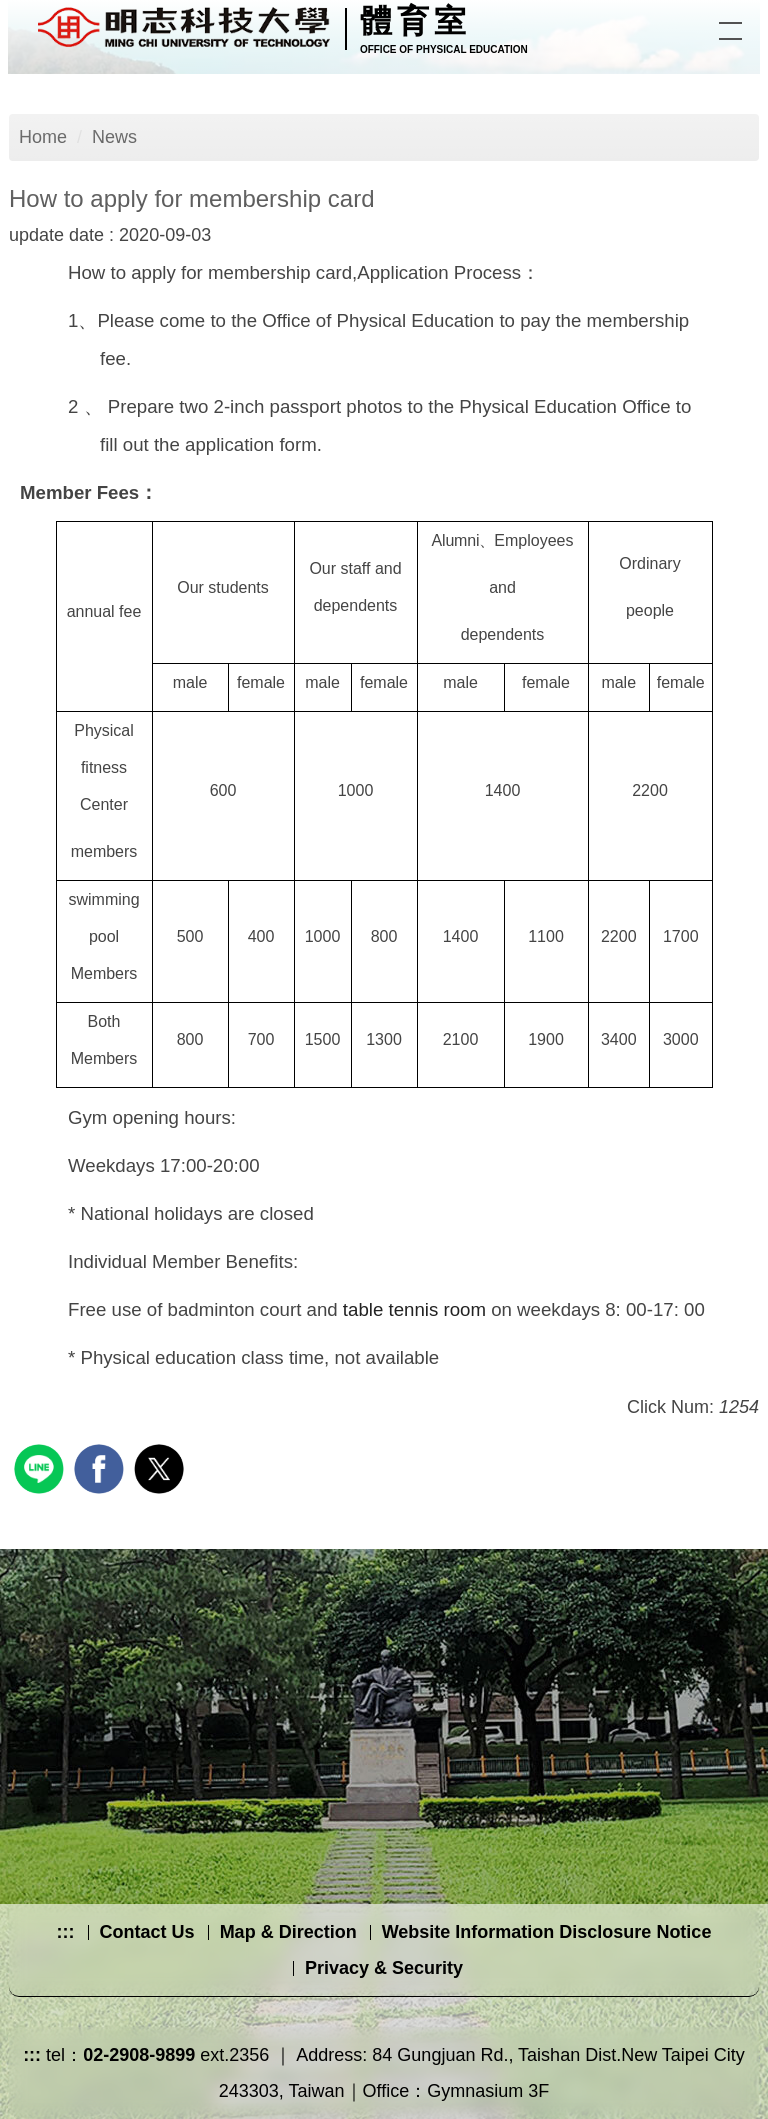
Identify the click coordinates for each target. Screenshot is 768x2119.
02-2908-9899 (139, 2055)
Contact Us (147, 1932)
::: (66, 1932)
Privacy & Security (384, 1968)
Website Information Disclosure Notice (547, 1932)
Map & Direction (288, 1932)
